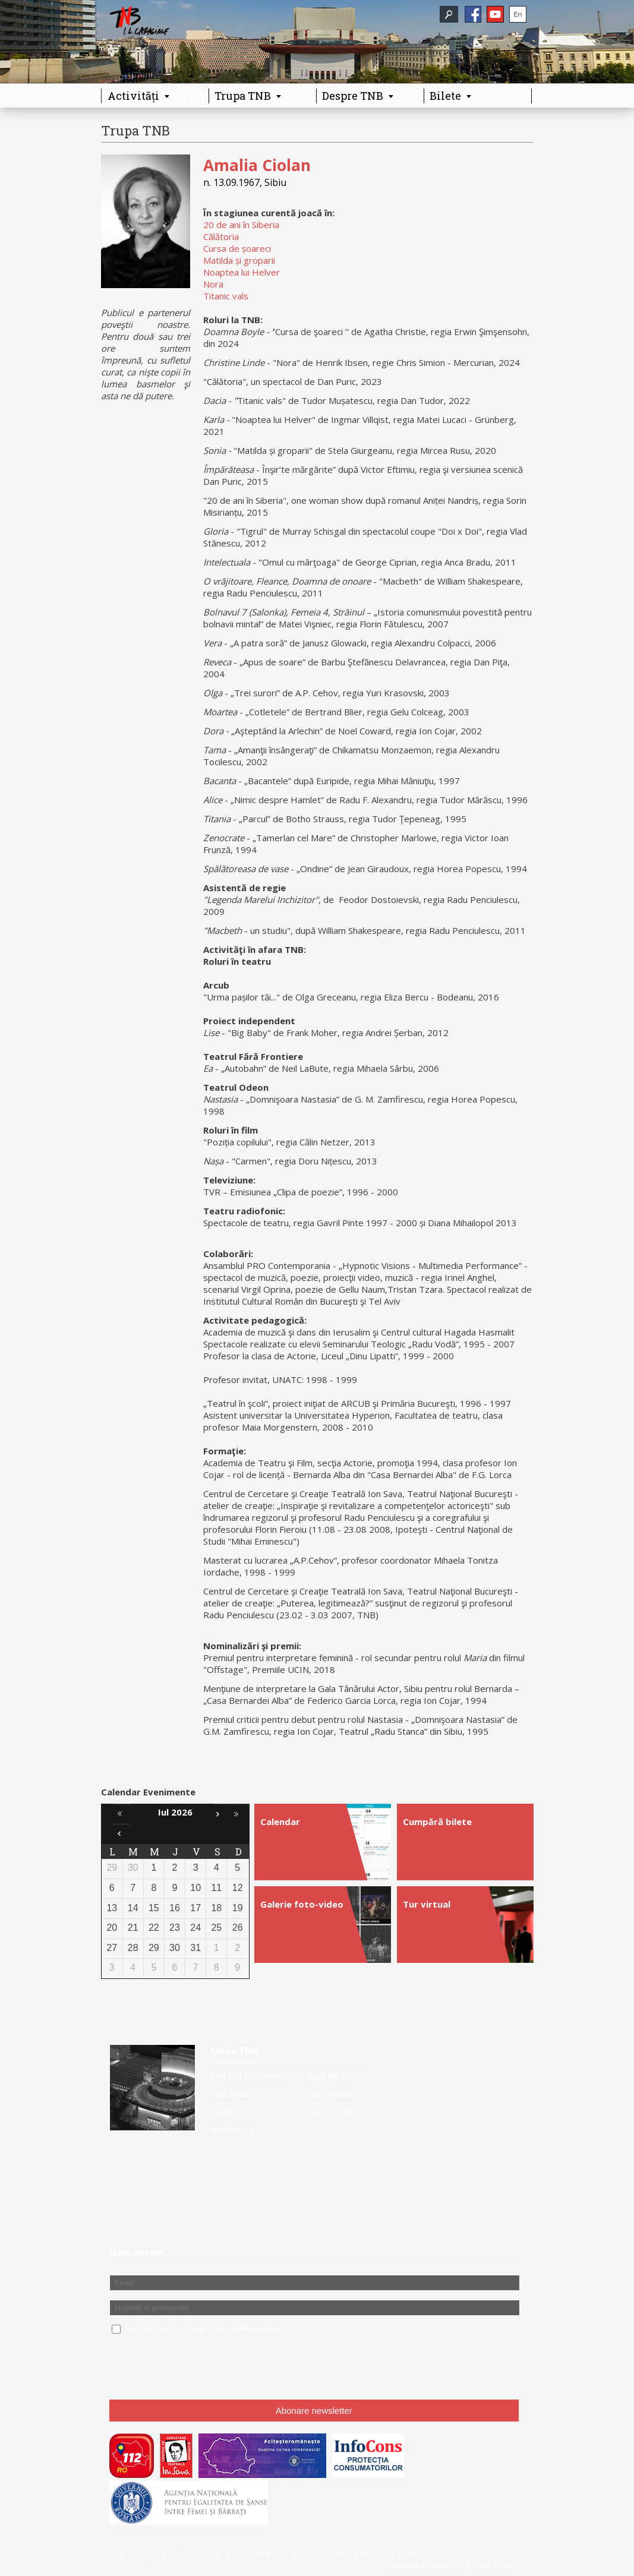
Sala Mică (327, 2076)
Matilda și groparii (239, 260)
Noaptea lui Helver (241, 272)
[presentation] (199, 2367)
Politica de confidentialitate (234, 2328)
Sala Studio (232, 2094)
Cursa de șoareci (237, 248)
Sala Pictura (233, 2111)
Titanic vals (225, 296)
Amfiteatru (232, 2129)
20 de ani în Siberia (241, 225)
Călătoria (221, 236)
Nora (213, 284)
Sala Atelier (331, 2094)
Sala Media (330, 2111)
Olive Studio (494, 2564)
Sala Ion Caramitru (247, 2076)
